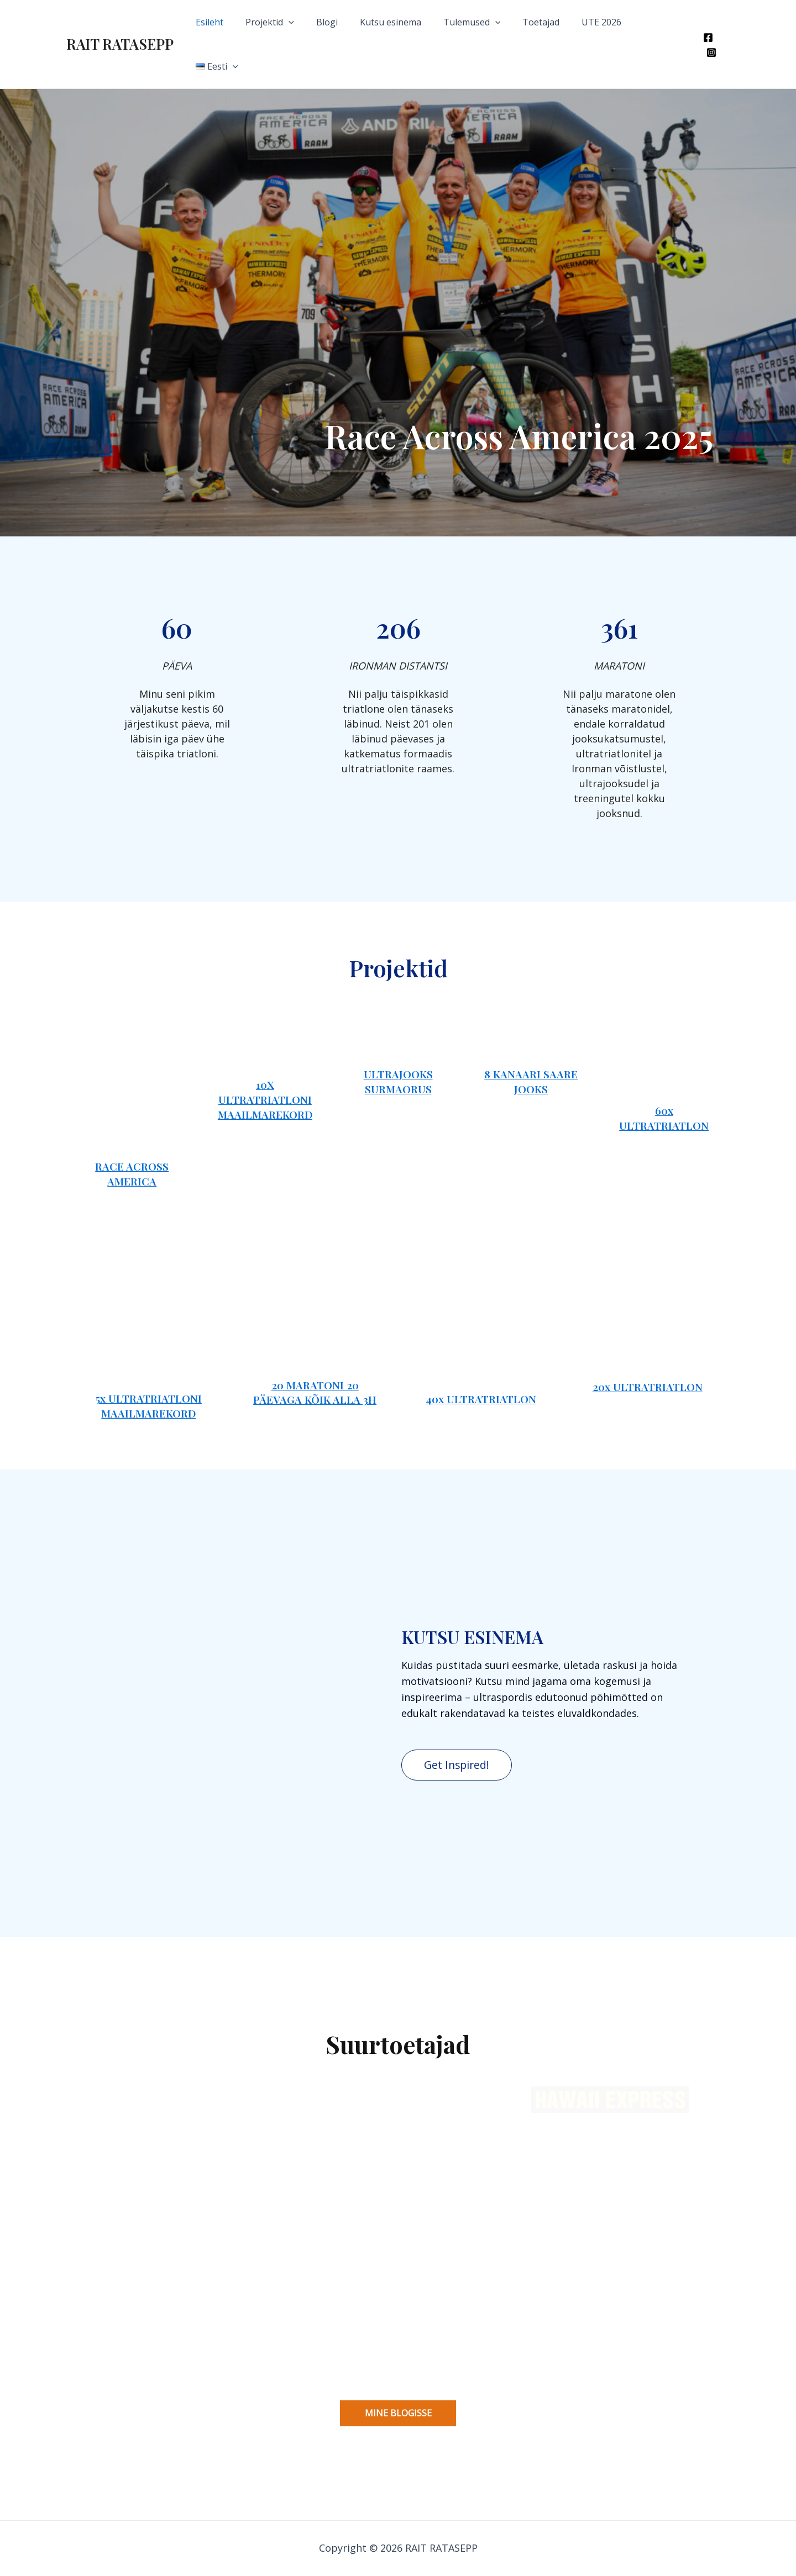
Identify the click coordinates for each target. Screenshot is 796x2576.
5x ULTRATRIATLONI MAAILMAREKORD (149, 2294)
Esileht (238, 22)
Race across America (132, 2042)
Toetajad (547, 22)
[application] (312, 22)
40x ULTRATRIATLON (481, 2224)
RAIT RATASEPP (120, 21)
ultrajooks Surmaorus (398, 1072)
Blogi (346, 22)
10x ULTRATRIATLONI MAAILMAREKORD (265, 1080)
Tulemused (482, 22)
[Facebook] (708, 23)
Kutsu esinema (405, 22)
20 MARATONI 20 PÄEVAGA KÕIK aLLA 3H (314, 2278)
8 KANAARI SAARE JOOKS (531, 1072)
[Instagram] (725, 23)
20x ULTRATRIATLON (648, 2269)
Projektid (293, 22)
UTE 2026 (604, 22)
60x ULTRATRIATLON (664, 1073)
